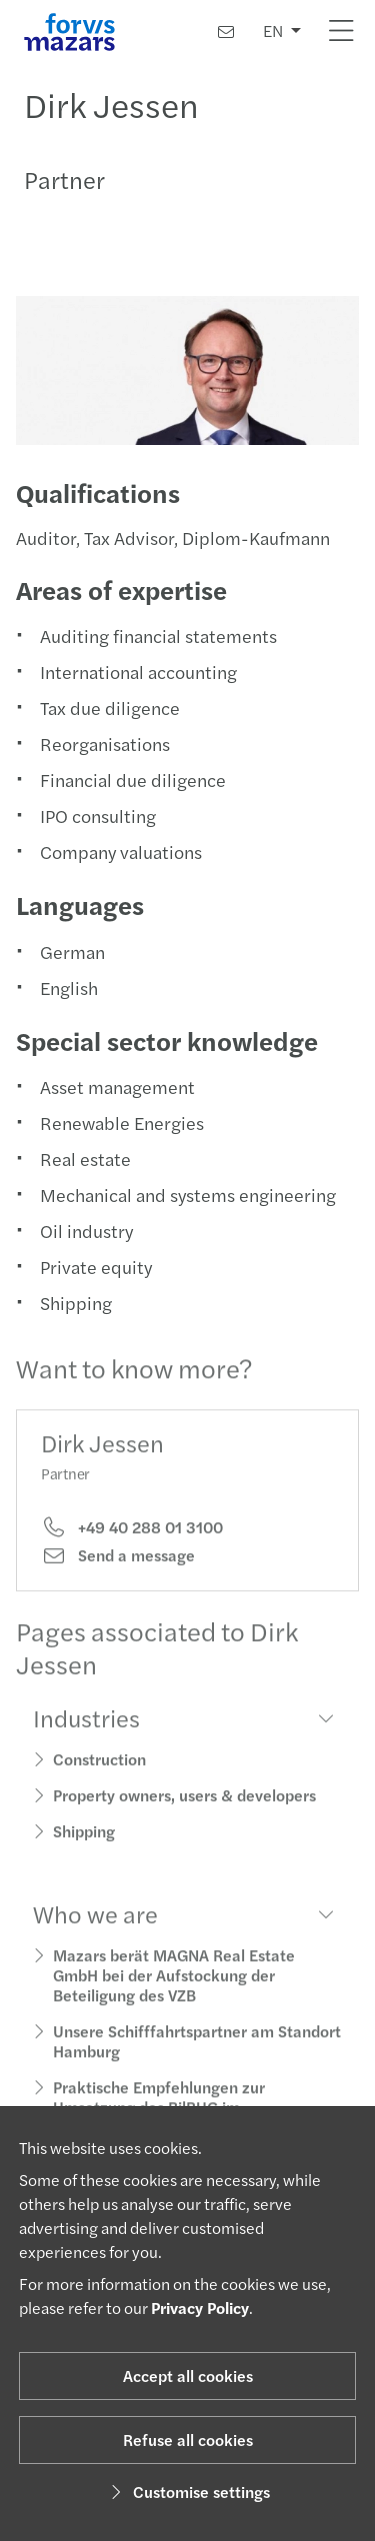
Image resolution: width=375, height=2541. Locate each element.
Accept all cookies (188, 2375)
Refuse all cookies (188, 2439)
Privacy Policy (200, 2307)
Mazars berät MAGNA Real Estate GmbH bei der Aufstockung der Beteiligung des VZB (174, 1992)
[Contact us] (226, 31)
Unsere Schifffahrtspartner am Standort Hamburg (197, 2058)
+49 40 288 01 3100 (132, 1545)
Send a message (118, 1573)
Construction (99, 1776)
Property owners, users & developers (184, 1812)
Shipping (84, 1848)
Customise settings (187, 2491)
